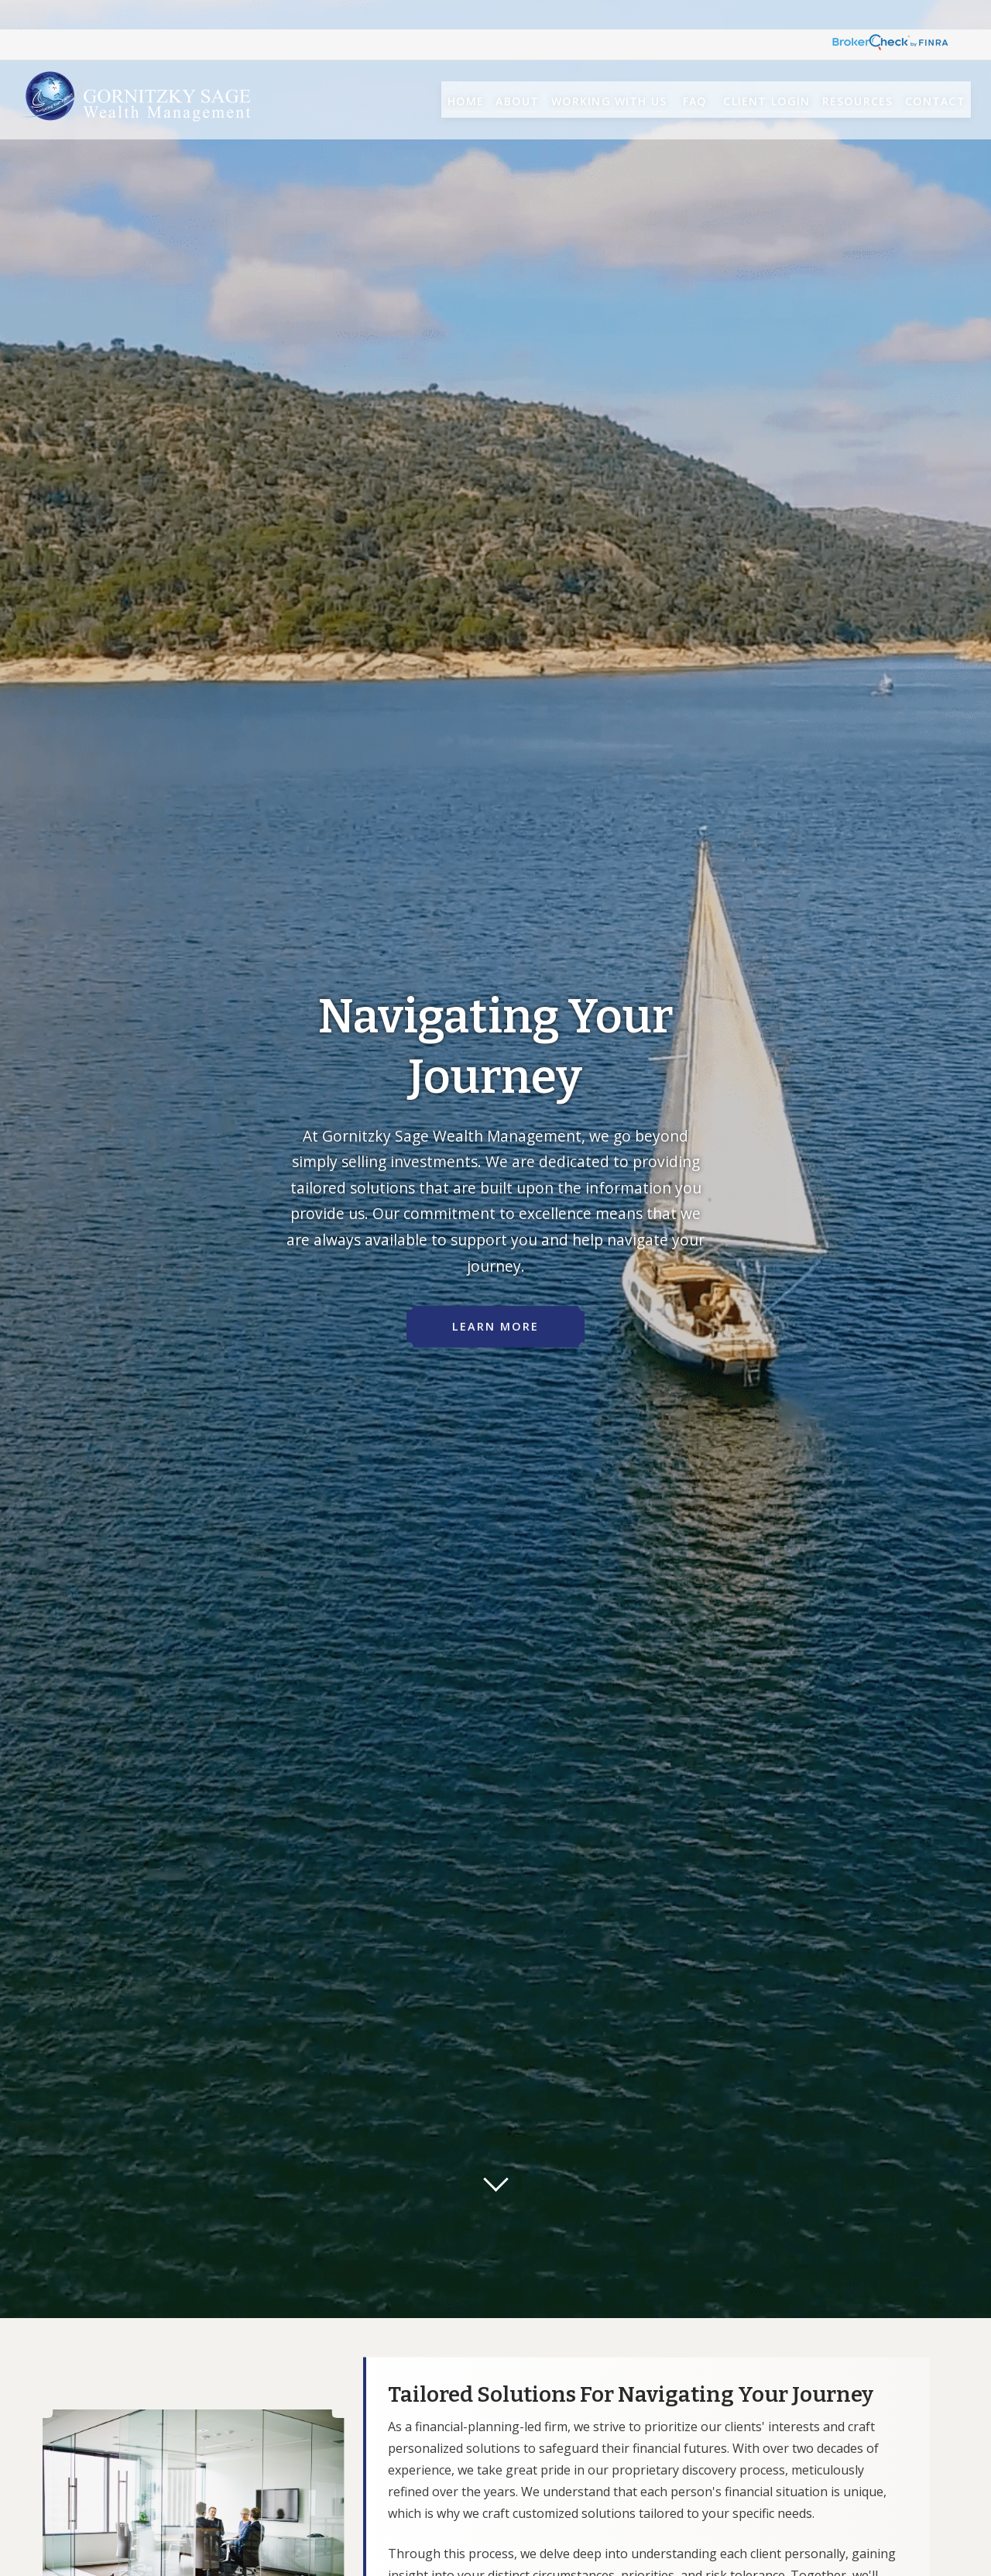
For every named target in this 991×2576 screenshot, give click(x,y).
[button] (430, 71)
